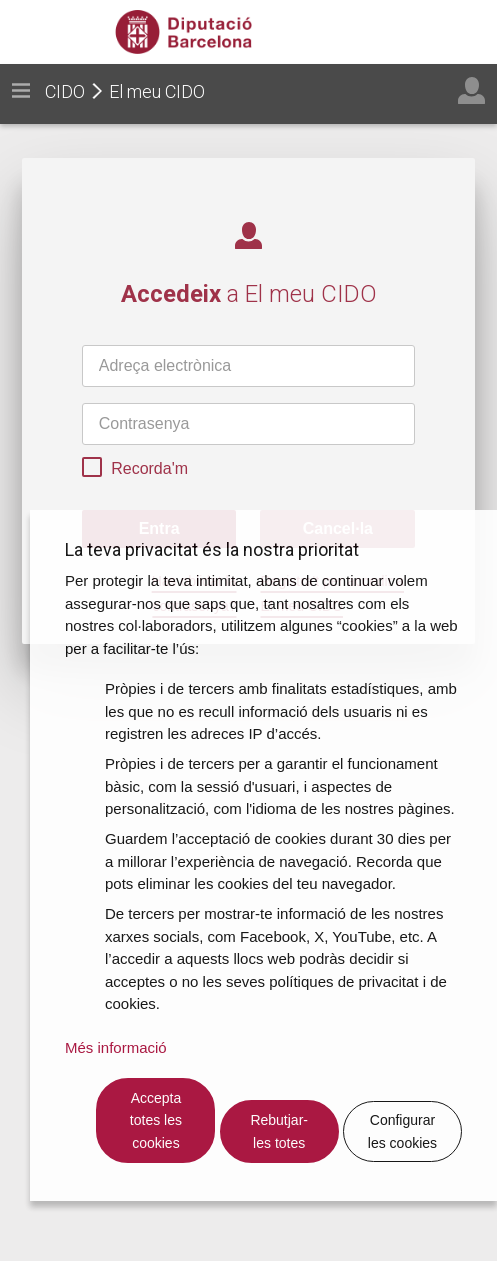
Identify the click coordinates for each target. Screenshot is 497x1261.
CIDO (65, 91)
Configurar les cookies (402, 1131)
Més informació (116, 1047)
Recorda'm (135, 470)
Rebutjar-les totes (279, 1131)
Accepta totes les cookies (156, 1120)
